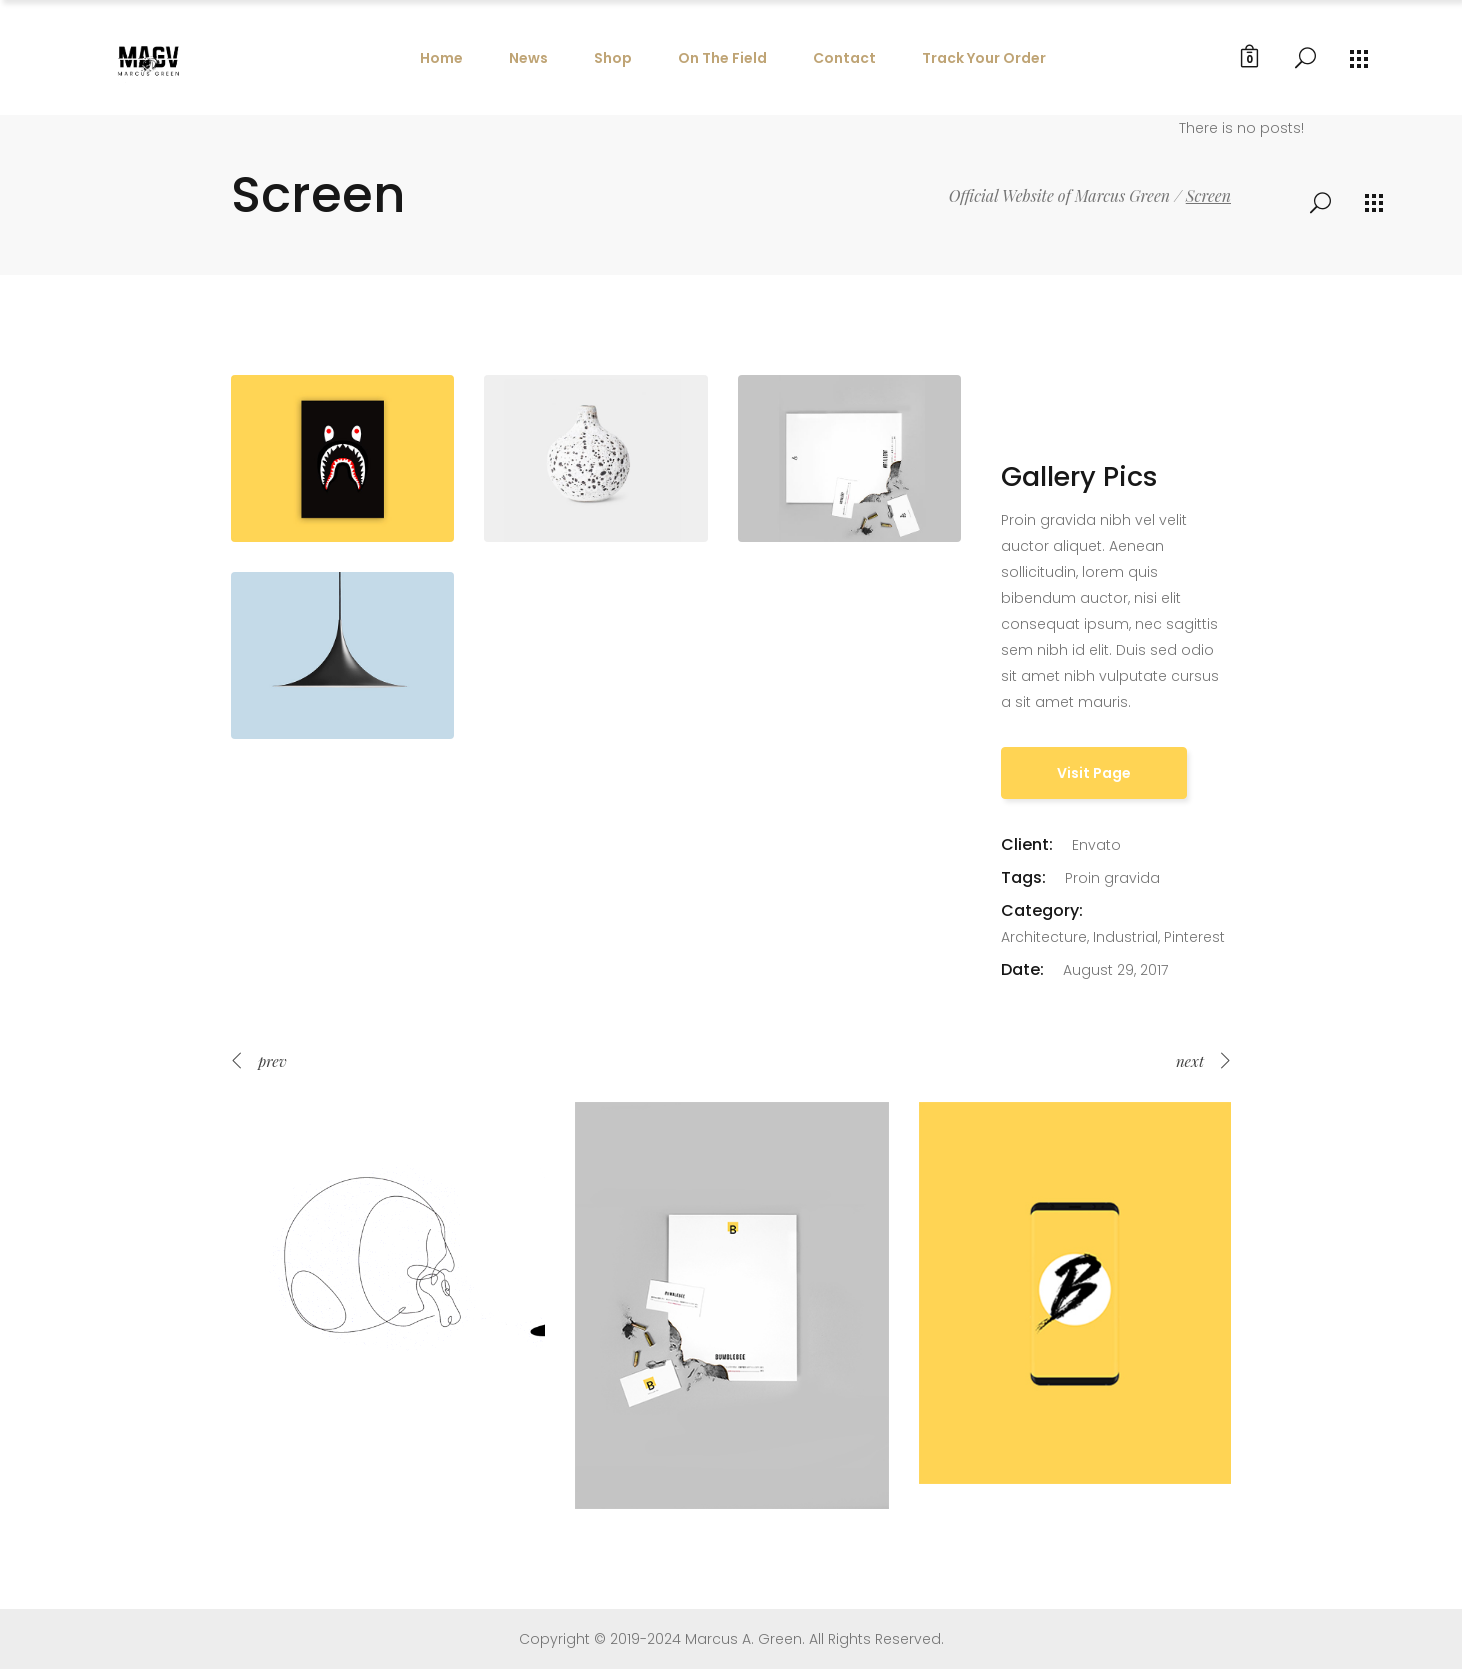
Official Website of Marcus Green (1060, 196)
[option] (388, 1259)
